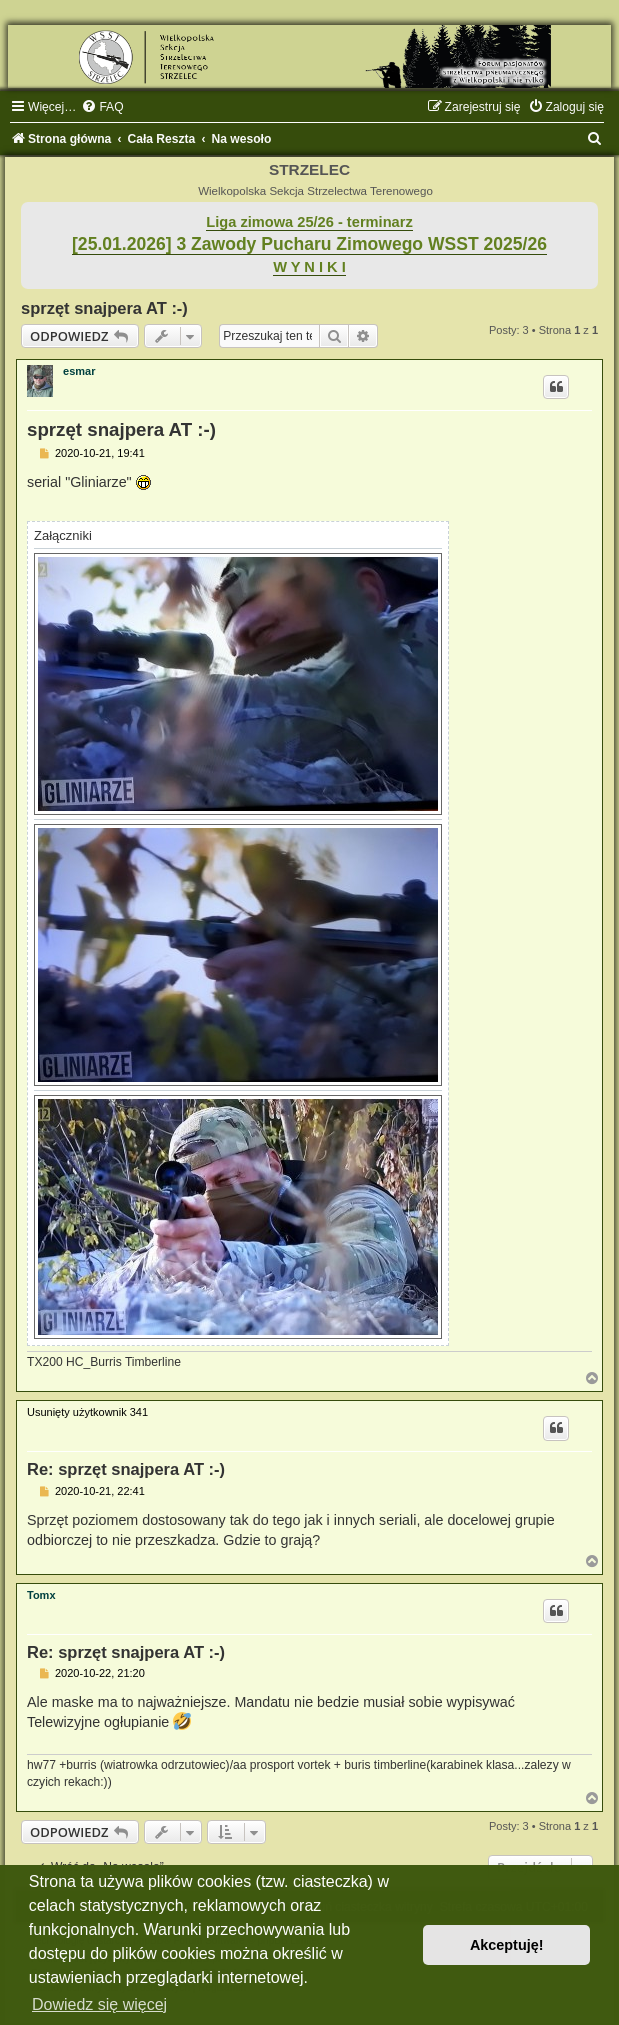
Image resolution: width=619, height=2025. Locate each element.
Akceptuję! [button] (507, 1945)
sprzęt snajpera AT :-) (104, 308)
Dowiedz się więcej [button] (99, 2004)
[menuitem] (102, 107)
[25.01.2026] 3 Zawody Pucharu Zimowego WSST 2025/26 (309, 244)
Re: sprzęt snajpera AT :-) (126, 1469)
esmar (79, 371)
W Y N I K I (309, 267)
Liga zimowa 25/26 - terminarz (309, 222)
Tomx (41, 1595)
